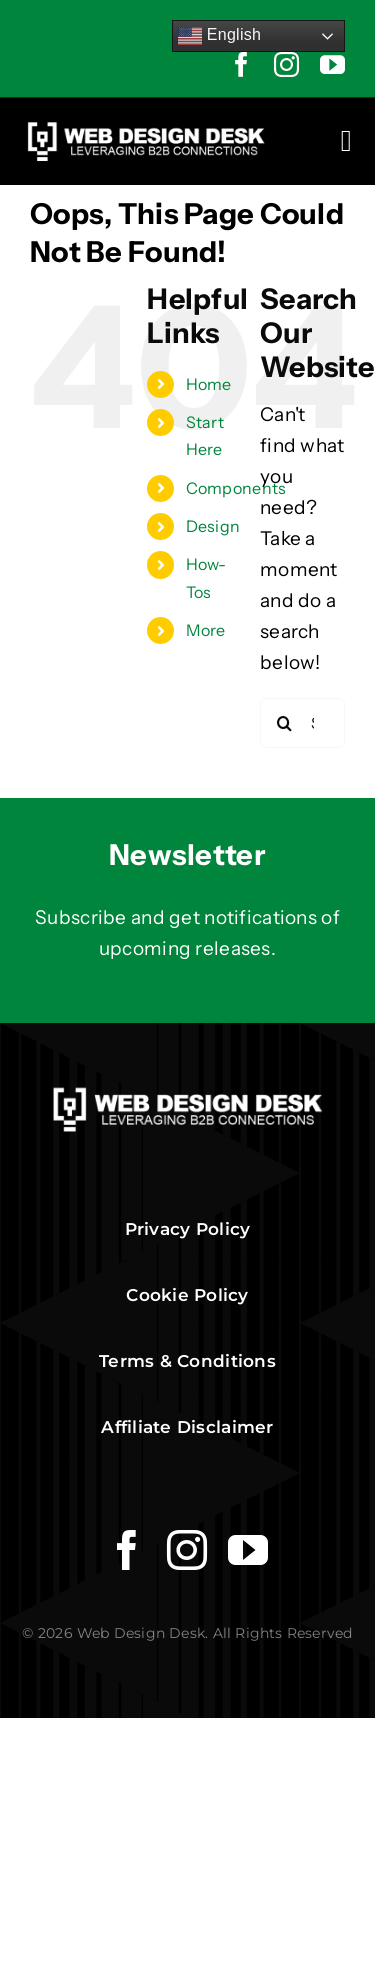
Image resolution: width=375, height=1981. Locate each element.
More (206, 630)
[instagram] (286, 64)
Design (213, 526)
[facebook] (241, 64)
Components (236, 488)
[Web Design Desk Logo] (146, 127)
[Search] (285, 723)
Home (209, 384)
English (219, 36)
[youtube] (332, 64)
